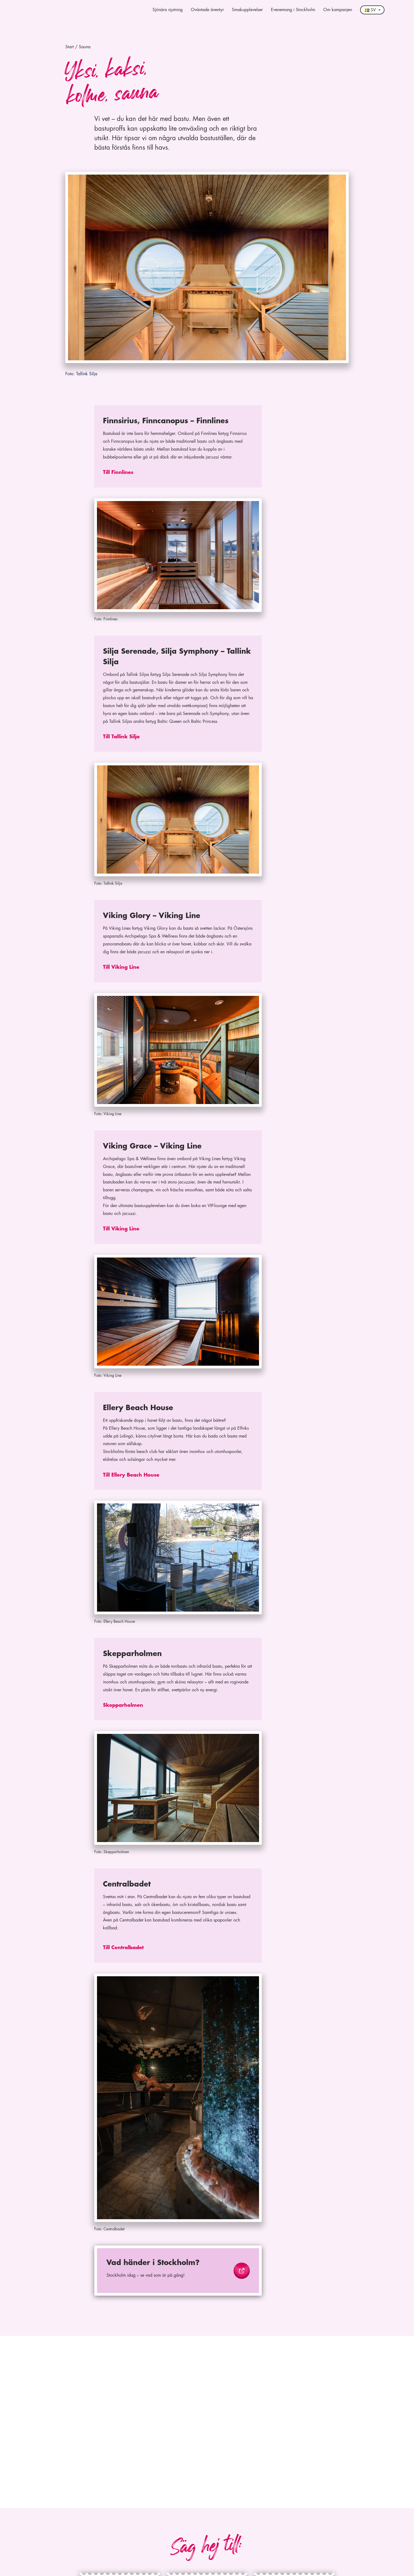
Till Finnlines (118, 472)
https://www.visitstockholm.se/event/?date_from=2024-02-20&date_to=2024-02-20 (173, 2255)
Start (69, 47)
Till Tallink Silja (121, 736)
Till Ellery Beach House (131, 1475)
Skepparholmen (123, 1705)
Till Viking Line (121, 967)
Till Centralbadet (123, 1947)
